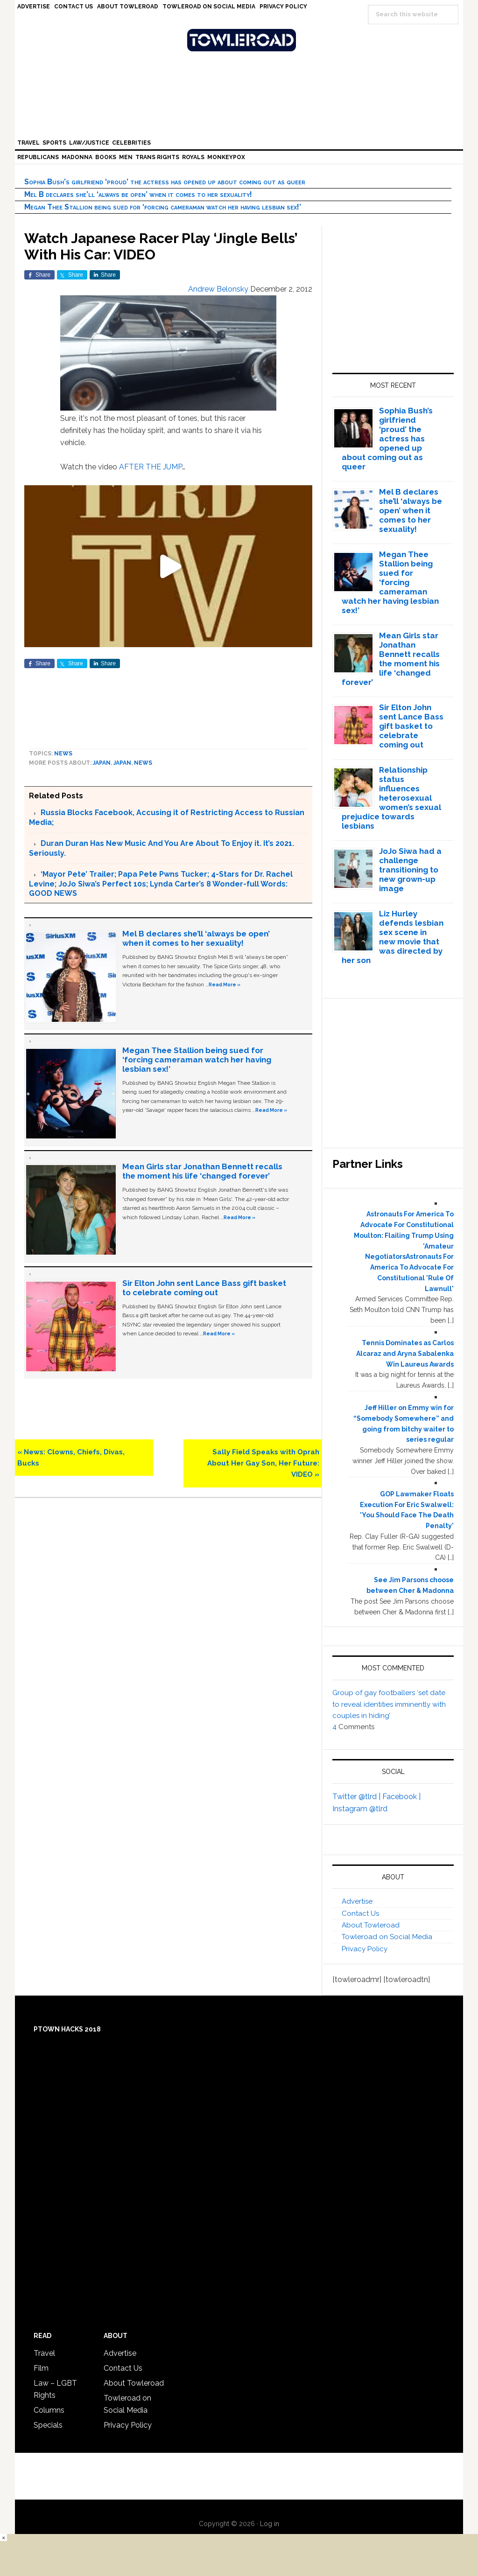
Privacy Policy (364, 1949)
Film (41, 2368)
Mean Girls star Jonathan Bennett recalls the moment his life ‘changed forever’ (202, 1171)
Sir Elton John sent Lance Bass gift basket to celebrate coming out (204, 1287)
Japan (102, 763)
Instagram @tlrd (359, 1808)
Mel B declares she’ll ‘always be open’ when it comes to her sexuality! (138, 194)
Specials (48, 2425)
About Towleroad (371, 1925)
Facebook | (401, 1796)
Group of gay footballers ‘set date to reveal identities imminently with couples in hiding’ (389, 1704)
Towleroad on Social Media (387, 1937)
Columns (49, 2410)
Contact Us (360, 1913)
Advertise (357, 1901)
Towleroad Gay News (241, 40)
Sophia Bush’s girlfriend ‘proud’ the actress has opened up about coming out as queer (164, 181)
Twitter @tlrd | (357, 1796)
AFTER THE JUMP (149, 466)
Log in (269, 2523)
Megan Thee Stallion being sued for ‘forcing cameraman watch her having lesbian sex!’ (162, 206)
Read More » (224, 984)
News (63, 753)
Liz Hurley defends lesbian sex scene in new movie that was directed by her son (393, 937)
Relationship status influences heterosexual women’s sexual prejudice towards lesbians (392, 798)
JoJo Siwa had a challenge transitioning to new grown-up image (410, 869)
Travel (44, 2353)
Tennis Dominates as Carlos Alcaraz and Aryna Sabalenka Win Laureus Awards (405, 1353)
